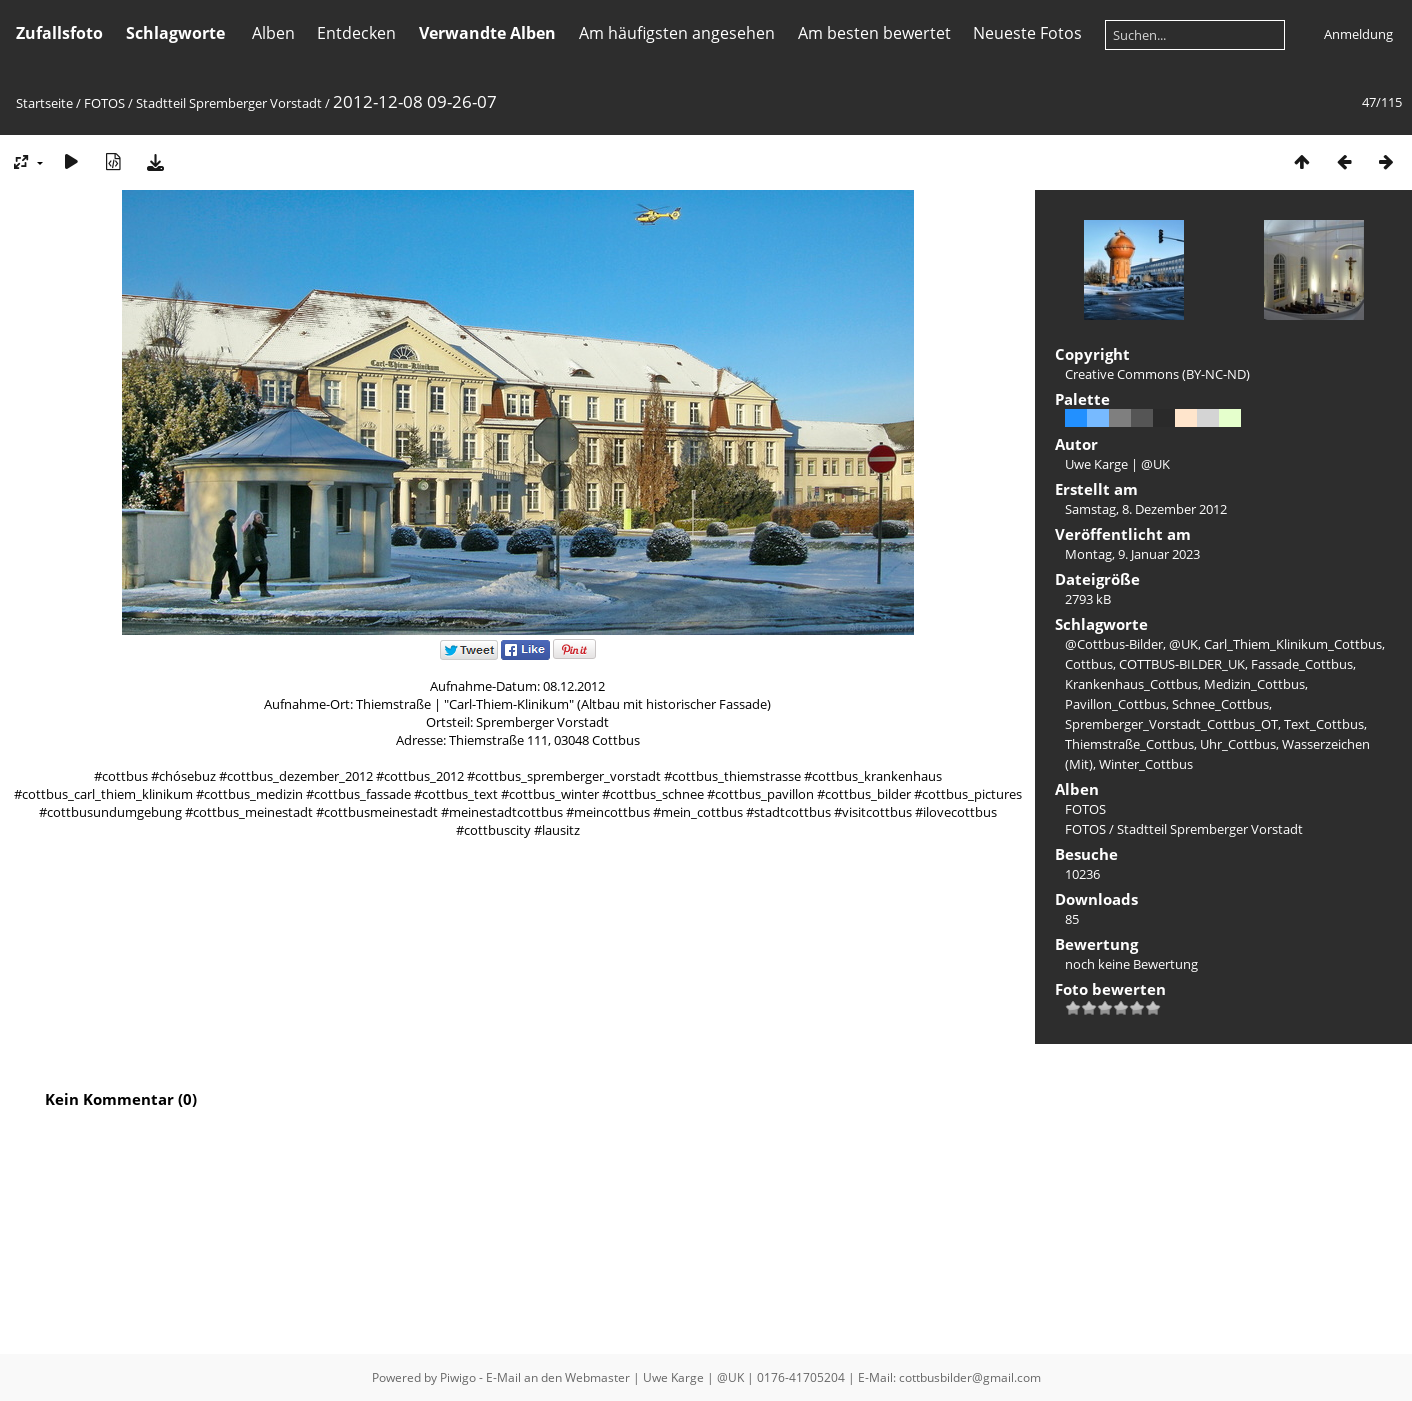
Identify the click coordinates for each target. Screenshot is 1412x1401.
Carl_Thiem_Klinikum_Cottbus (1293, 644)
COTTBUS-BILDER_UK (1182, 664)
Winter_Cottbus (1146, 764)
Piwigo (458, 1377)
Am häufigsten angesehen (677, 33)
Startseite (44, 103)
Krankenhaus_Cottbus (1131, 684)
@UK (1183, 644)
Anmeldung (1358, 34)
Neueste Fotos (1027, 33)
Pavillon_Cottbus (1115, 704)
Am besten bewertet (874, 33)
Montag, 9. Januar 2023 (1132, 554)
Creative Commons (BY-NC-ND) (1157, 374)
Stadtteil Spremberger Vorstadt (229, 103)
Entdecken (356, 33)
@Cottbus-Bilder (1114, 644)
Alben (273, 33)
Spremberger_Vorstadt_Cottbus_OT (1171, 724)
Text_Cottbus (1324, 724)
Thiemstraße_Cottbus (1129, 744)
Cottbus (1089, 664)
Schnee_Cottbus (1220, 704)
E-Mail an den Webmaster (558, 1377)
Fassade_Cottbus (1302, 664)
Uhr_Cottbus (1238, 744)
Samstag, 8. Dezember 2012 (1146, 509)
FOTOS (104, 103)
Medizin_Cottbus (1254, 684)
